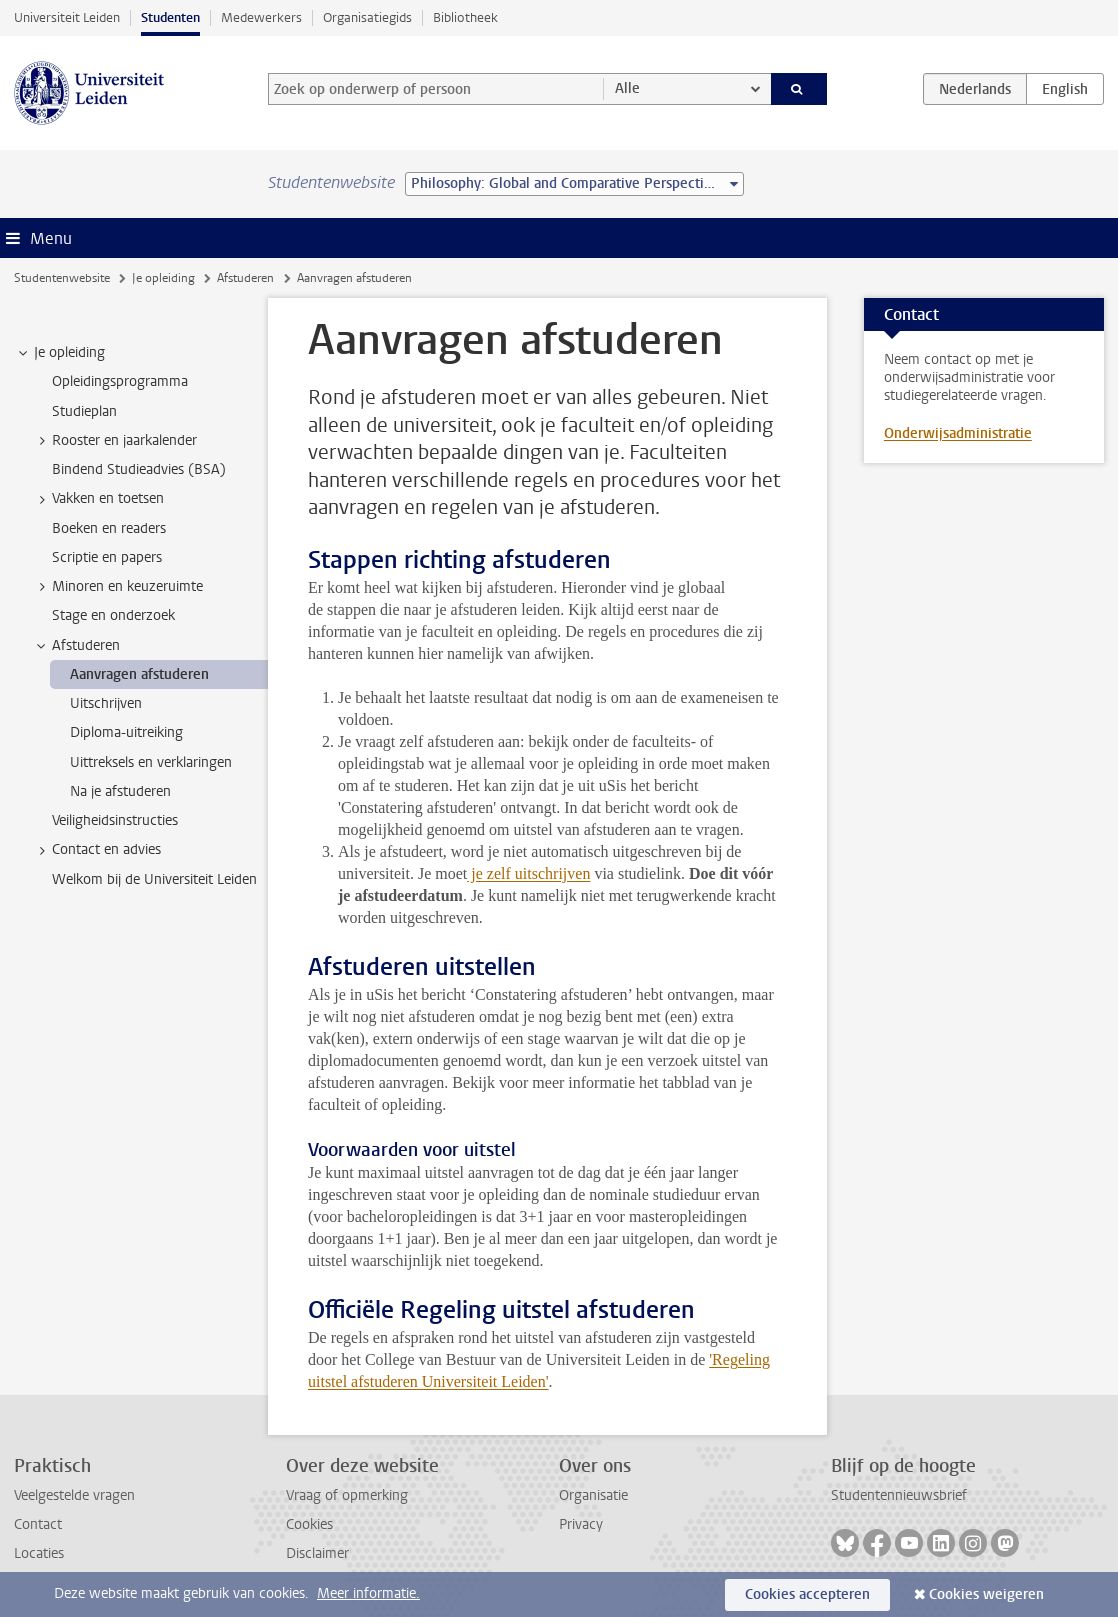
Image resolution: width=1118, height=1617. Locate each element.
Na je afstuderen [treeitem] (120, 791)
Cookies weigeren (986, 1594)
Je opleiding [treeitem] (60, 353)
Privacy (581, 1524)
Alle (627, 88)
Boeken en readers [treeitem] (109, 528)
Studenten (170, 17)
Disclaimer (317, 1553)
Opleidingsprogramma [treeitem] (120, 381)
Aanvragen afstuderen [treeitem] (139, 674)
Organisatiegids (367, 17)
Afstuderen (245, 278)
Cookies (309, 1524)
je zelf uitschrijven (528, 873)
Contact (38, 1524)
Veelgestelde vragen (74, 1495)
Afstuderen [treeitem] (76, 646)
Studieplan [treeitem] (84, 411)
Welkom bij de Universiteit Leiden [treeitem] (154, 879)
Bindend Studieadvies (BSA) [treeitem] (139, 469)
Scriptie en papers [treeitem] (107, 557)
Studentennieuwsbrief (899, 1495)
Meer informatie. (368, 1593)
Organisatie (593, 1495)
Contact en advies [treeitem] (97, 850)
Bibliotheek (465, 17)
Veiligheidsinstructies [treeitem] (115, 820)
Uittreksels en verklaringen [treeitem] (151, 762)
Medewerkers (261, 17)
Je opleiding (163, 278)
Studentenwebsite (62, 278)
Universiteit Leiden (67, 17)
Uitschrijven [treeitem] (106, 703)
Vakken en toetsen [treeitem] (98, 499)
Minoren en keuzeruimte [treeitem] (118, 587)
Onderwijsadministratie (958, 433)
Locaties (39, 1553)
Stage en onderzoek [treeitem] (113, 615)
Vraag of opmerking (347, 1495)
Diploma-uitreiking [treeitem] (126, 732)
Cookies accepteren (807, 1594)
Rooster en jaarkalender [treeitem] (115, 441)
